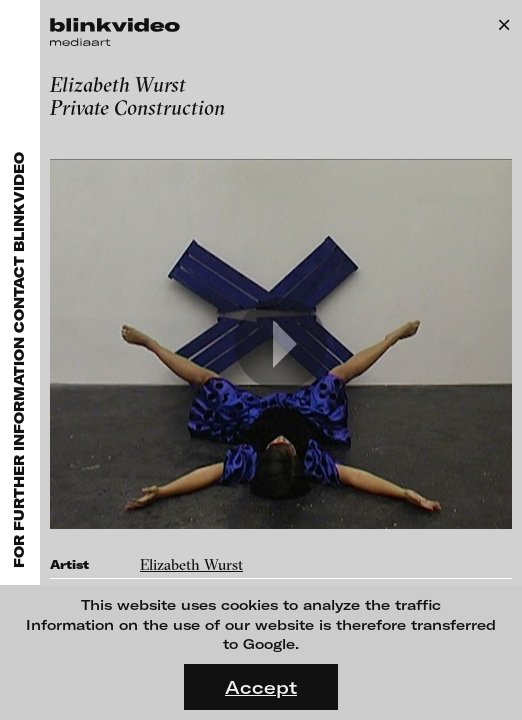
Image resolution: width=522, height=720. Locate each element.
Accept (261, 687)
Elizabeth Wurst (191, 564)
